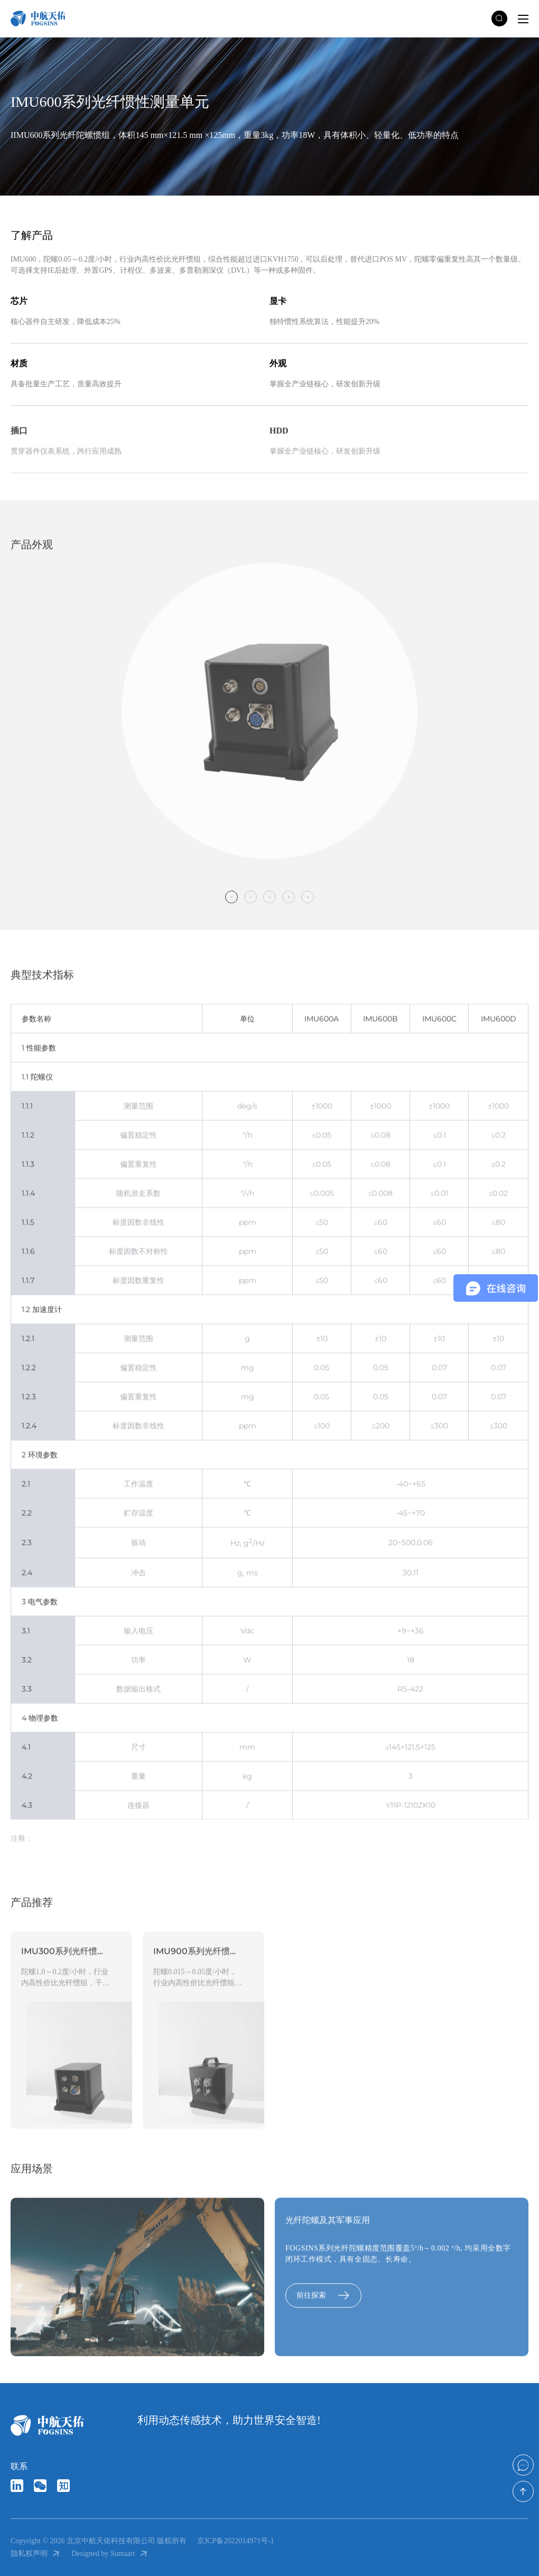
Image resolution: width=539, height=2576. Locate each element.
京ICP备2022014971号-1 (235, 2541)
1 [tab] (231, 906)
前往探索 (323, 2305)
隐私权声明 (36, 2553)
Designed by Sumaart (109, 2553)
